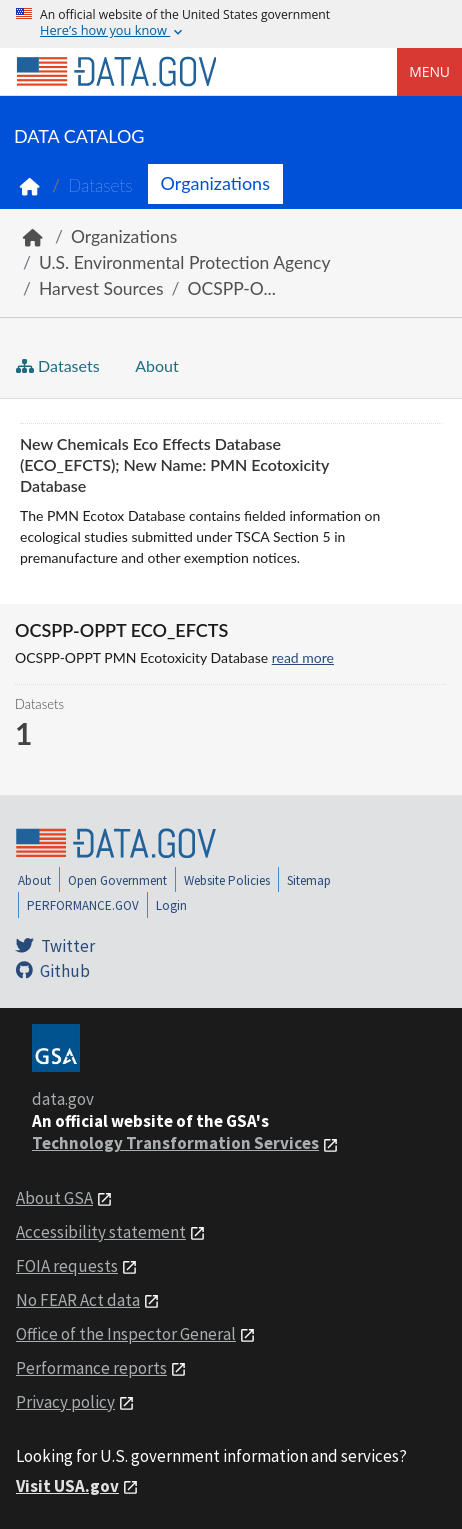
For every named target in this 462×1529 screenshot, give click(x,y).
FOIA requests (67, 1266)
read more (303, 657)
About (155, 365)
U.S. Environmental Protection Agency (184, 262)
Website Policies (227, 880)
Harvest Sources (101, 288)
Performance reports (91, 1368)
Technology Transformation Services (175, 1143)
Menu (429, 71)
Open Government (117, 880)
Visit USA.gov (67, 1486)
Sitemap (309, 880)
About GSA (54, 1198)
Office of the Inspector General (126, 1334)
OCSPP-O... (232, 288)
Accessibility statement (101, 1232)
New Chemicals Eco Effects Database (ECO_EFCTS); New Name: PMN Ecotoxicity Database (174, 464)
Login (171, 905)
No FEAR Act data (78, 1300)
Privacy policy (65, 1402)
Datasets (100, 185)
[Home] (116, 72)
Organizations (215, 183)
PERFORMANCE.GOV (83, 905)
